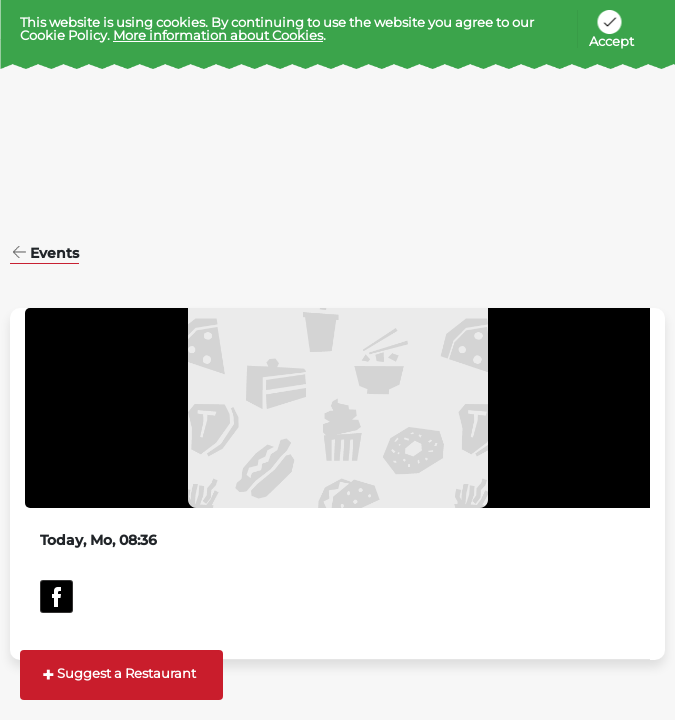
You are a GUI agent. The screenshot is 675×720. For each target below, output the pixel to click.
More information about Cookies (218, 35)
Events (54, 254)
